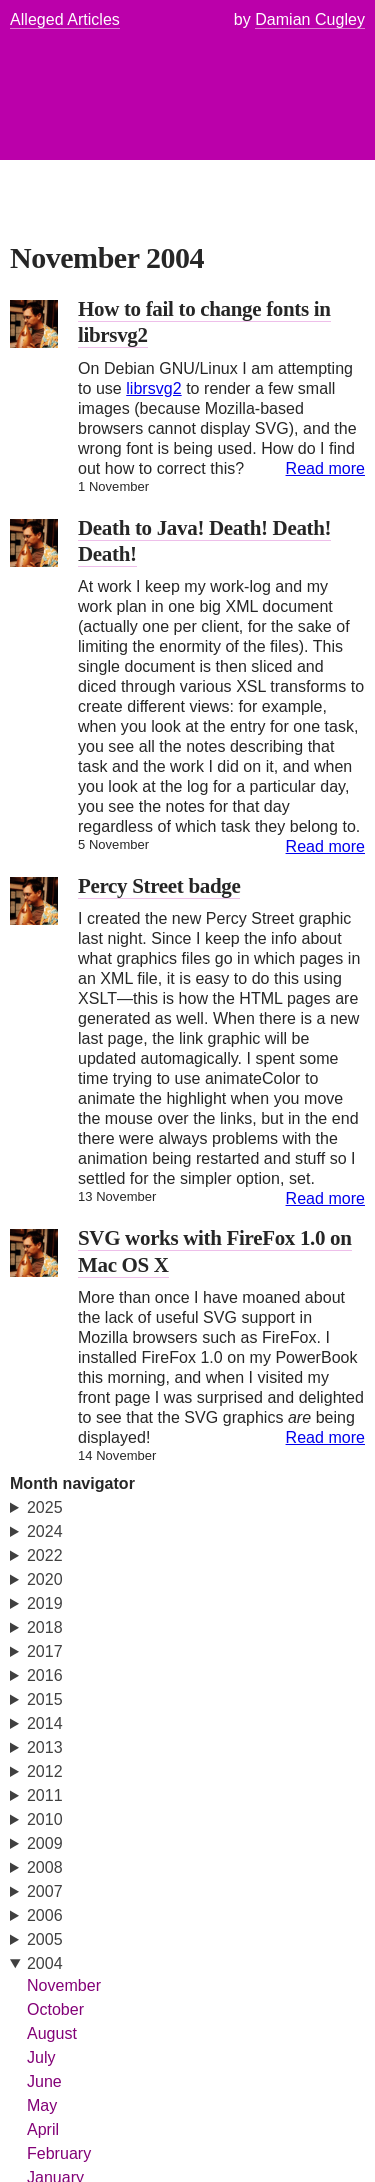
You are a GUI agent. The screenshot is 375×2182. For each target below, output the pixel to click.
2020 (45, 1579)
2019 (45, 1603)
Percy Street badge (159, 886)
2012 (45, 1771)
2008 (45, 1867)
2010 (45, 1819)
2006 (45, 1915)
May (42, 2105)
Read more (325, 468)
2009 (45, 1843)
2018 (45, 1627)
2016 (45, 1675)
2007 (45, 1891)
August (52, 2033)
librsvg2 (153, 388)
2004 (45, 1963)
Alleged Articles (65, 19)
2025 (45, 1507)
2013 (45, 1747)
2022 (45, 1555)
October (55, 2009)
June (44, 2081)
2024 (45, 1531)
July (41, 2057)
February (59, 2153)
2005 (45, 1939)
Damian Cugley (310, 19)
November (64, 1985)
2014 (45, 1723)
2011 (45, 1795)
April (43, 2129)
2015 (45, 1699)
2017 (45, 1651)
